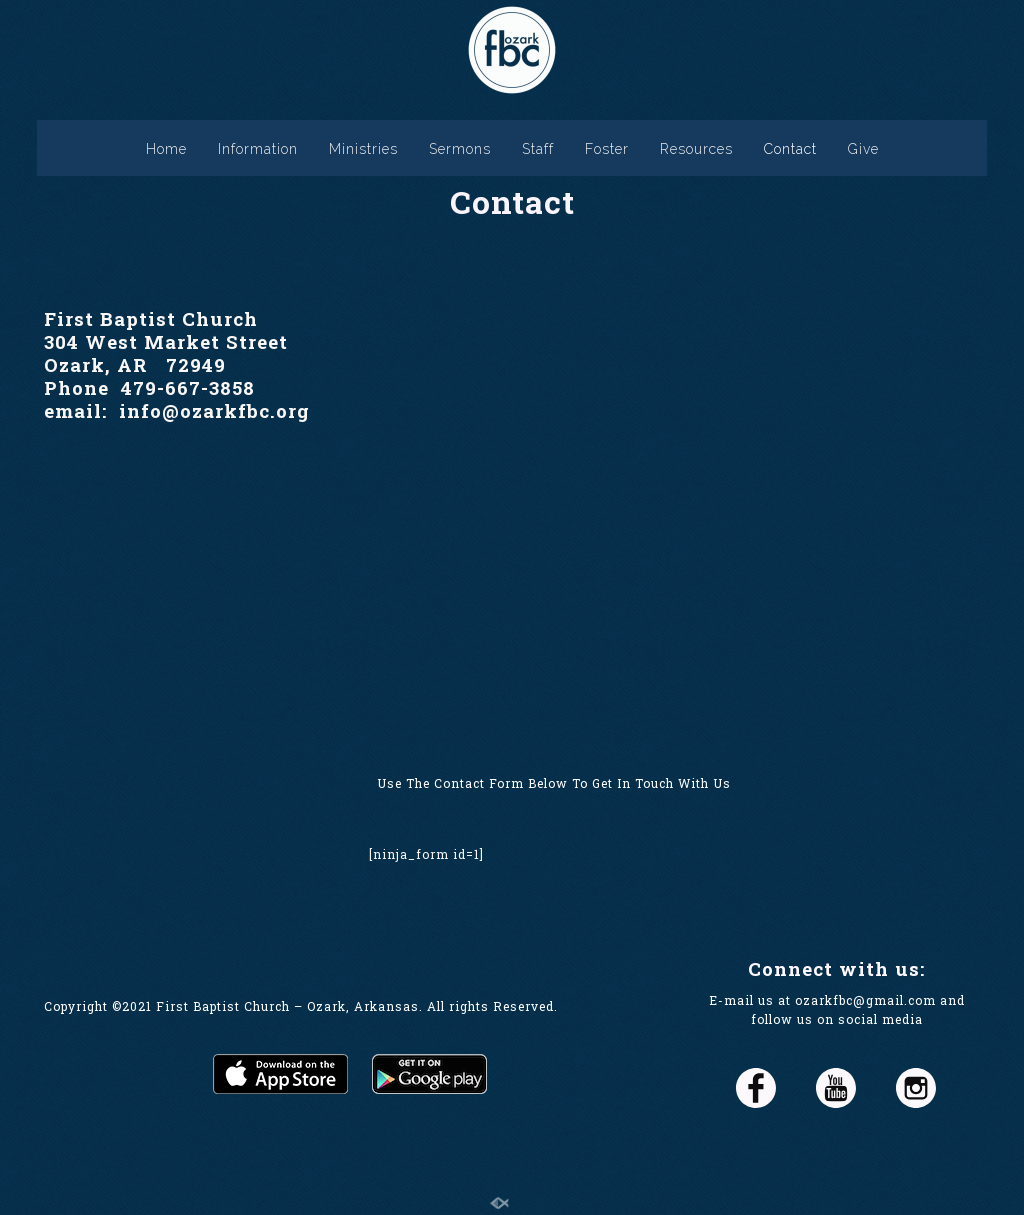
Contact (790, 149)
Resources (696, 149)
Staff (538, 149)
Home (166, 149)
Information (258, 149)
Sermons (460, 149)
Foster (607, 149)
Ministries (363, 149)
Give (863, 149)
